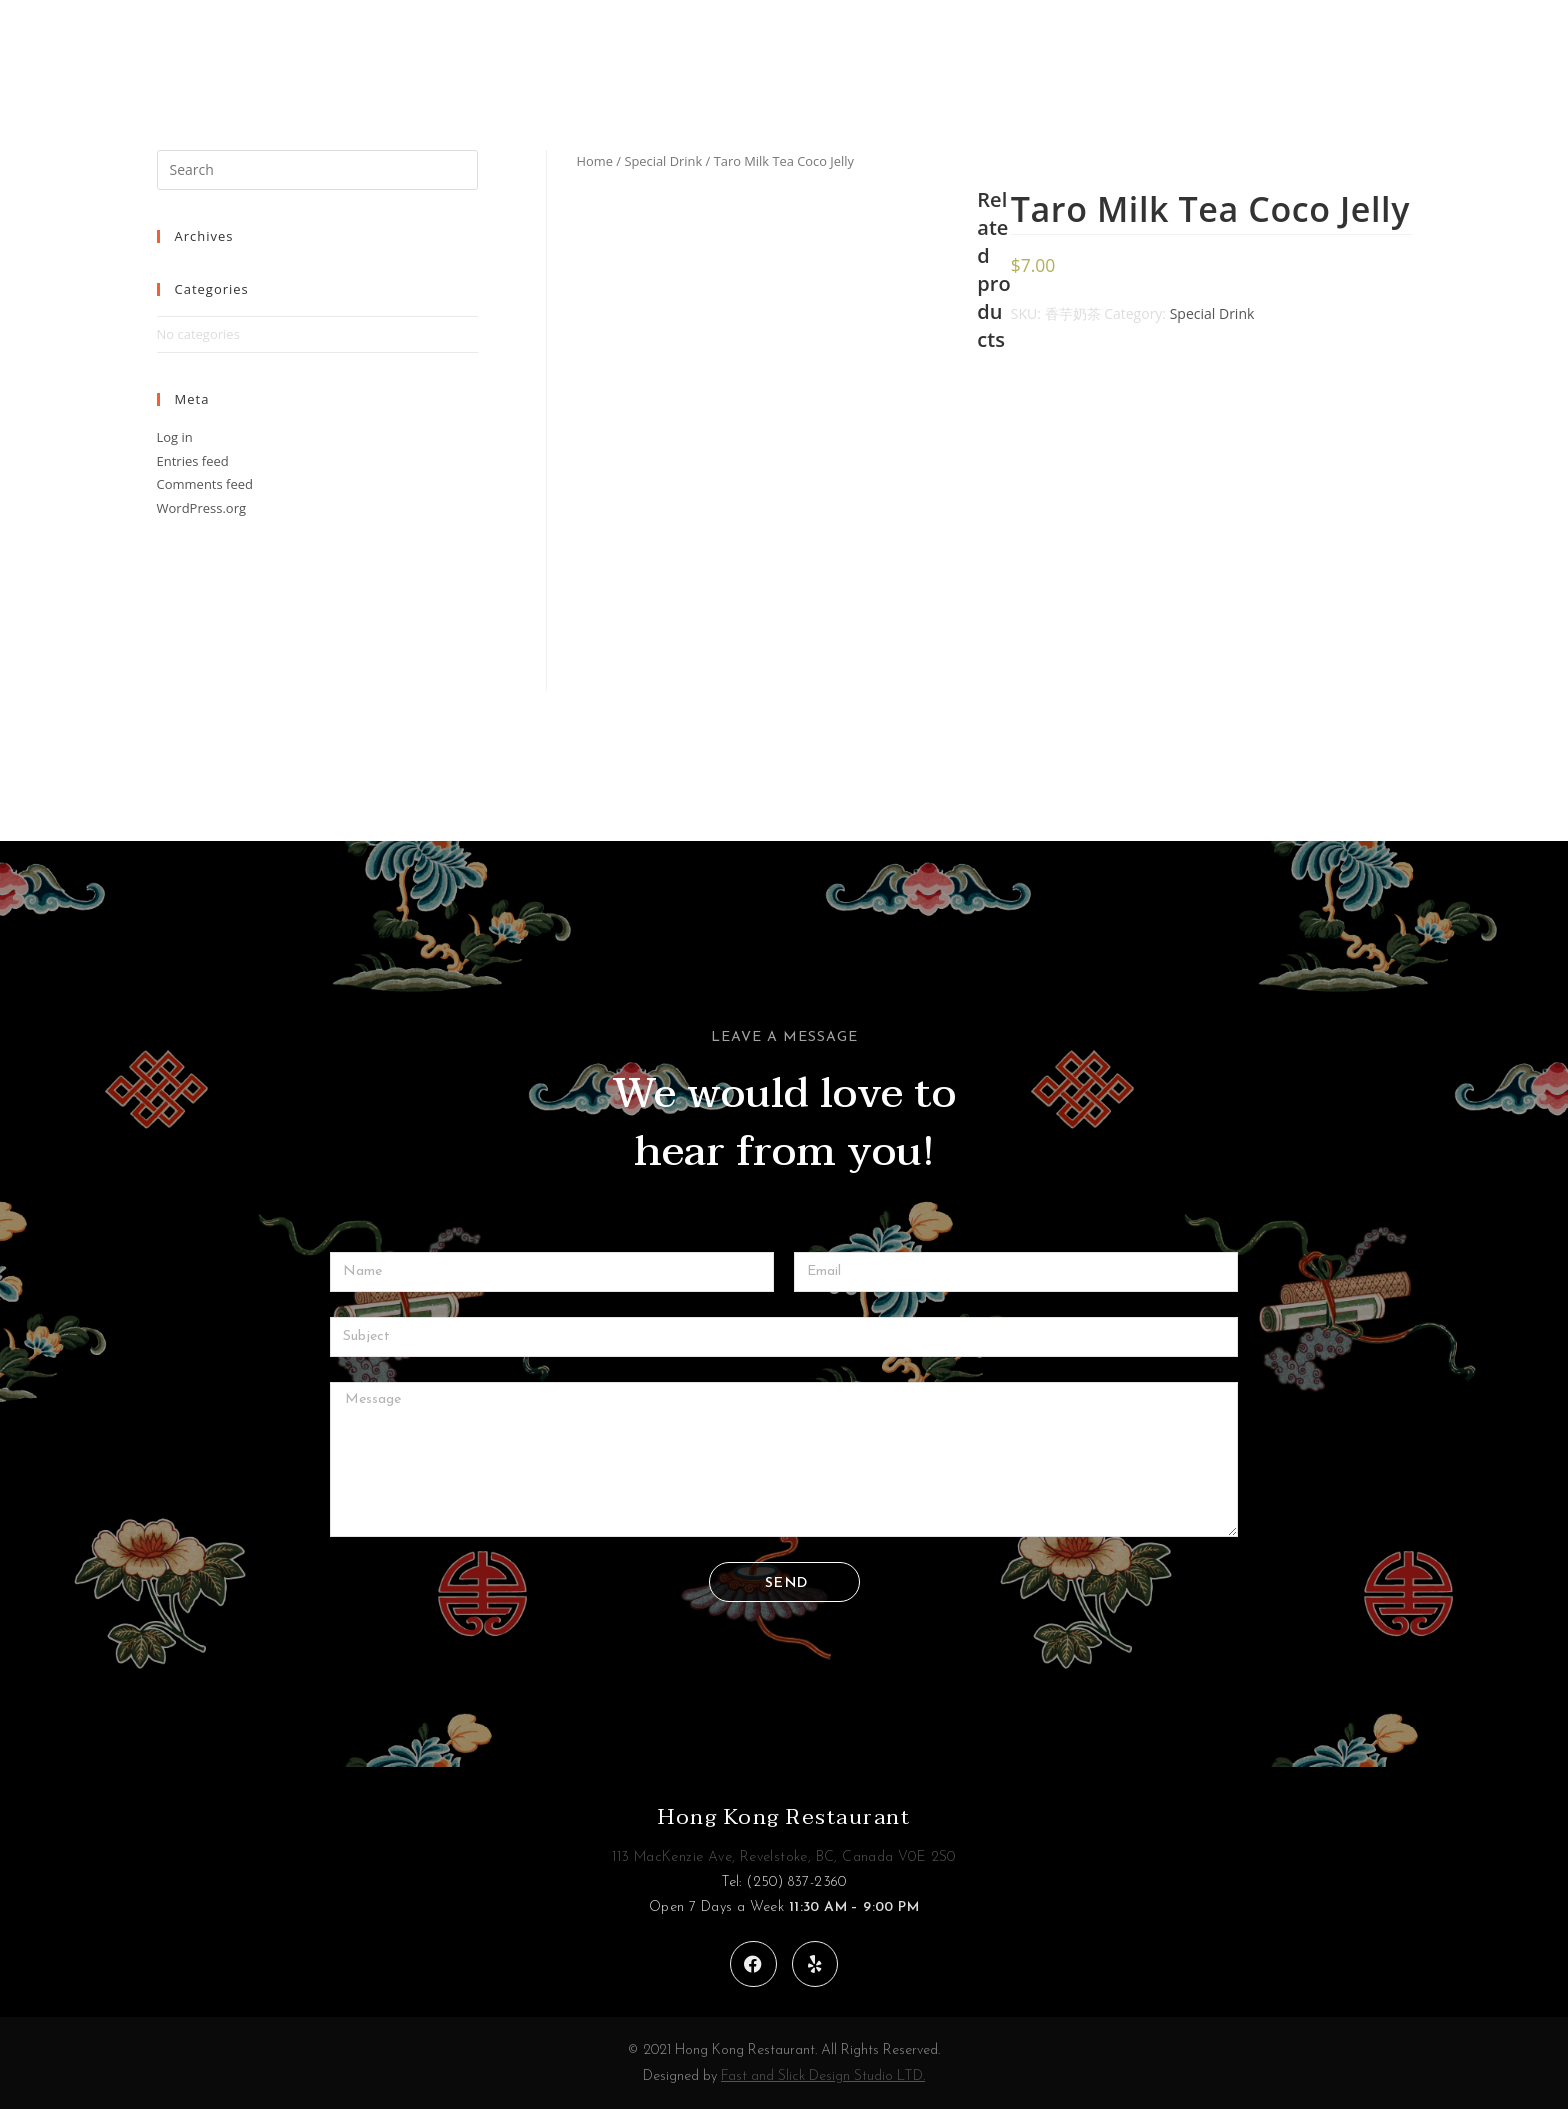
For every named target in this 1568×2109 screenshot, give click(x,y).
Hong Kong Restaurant (784, 1817)
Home (595, 161)
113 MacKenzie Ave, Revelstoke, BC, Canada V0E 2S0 (784, 1857)
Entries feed (193, 461)
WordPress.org (202, 508)
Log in (175, 437)
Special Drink (663, 161)
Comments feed (205, 484)
